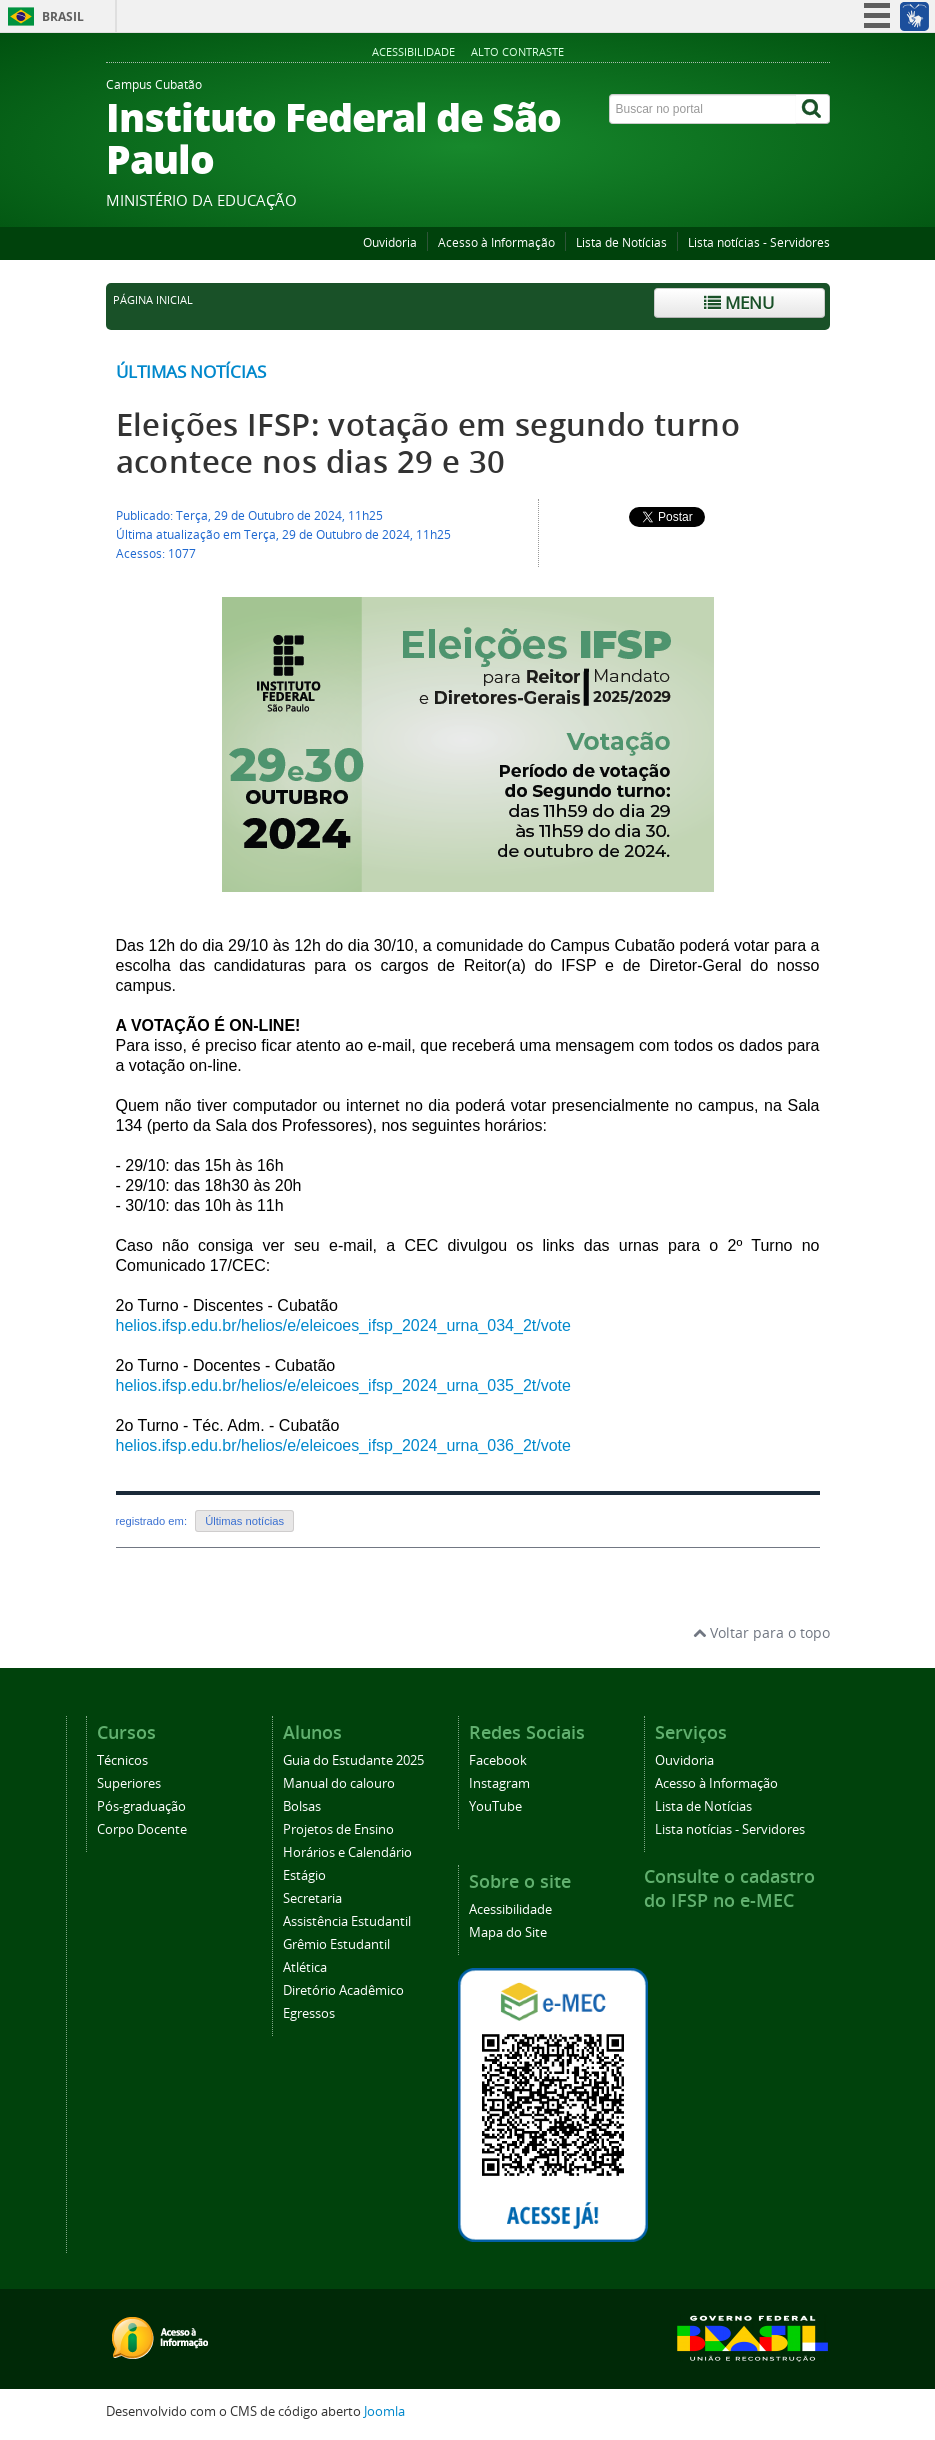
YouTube (495, 1806)
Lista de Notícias (621, 242)
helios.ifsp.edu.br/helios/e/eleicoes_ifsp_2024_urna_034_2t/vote (343, 1325)
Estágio (304, 1875)
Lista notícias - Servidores (759, 242)
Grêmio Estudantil (336, 1944)
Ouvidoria (390, 242)
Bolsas (302, 1806)
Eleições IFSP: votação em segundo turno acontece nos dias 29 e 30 (428, 443)
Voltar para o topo (761, 1632)
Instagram (499, 1783)
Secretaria (312, 1898)
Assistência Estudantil (347, 1921)
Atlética (305, 1967)
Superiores (129, 1783)
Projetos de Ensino (338, 1829)
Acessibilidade (413, 51)
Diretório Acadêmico (343, 1990)
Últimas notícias (191, 371)
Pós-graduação (141, 1806)
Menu (739, 302)
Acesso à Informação (496, 242)
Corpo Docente (142, 1829)
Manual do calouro (339, 1783)
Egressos (309, 2013)
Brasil (63, 16)
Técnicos (122, 1760)
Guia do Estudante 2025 (353, 1760)
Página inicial (153, 300)
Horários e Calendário (347, 1852)
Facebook (498, 1760)
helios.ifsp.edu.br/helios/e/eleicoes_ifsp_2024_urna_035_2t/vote (343, 1385)
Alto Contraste (517, 51)
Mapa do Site (508, 1932)
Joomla (384, 2411)
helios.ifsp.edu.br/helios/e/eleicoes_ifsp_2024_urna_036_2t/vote (343, 1445)
